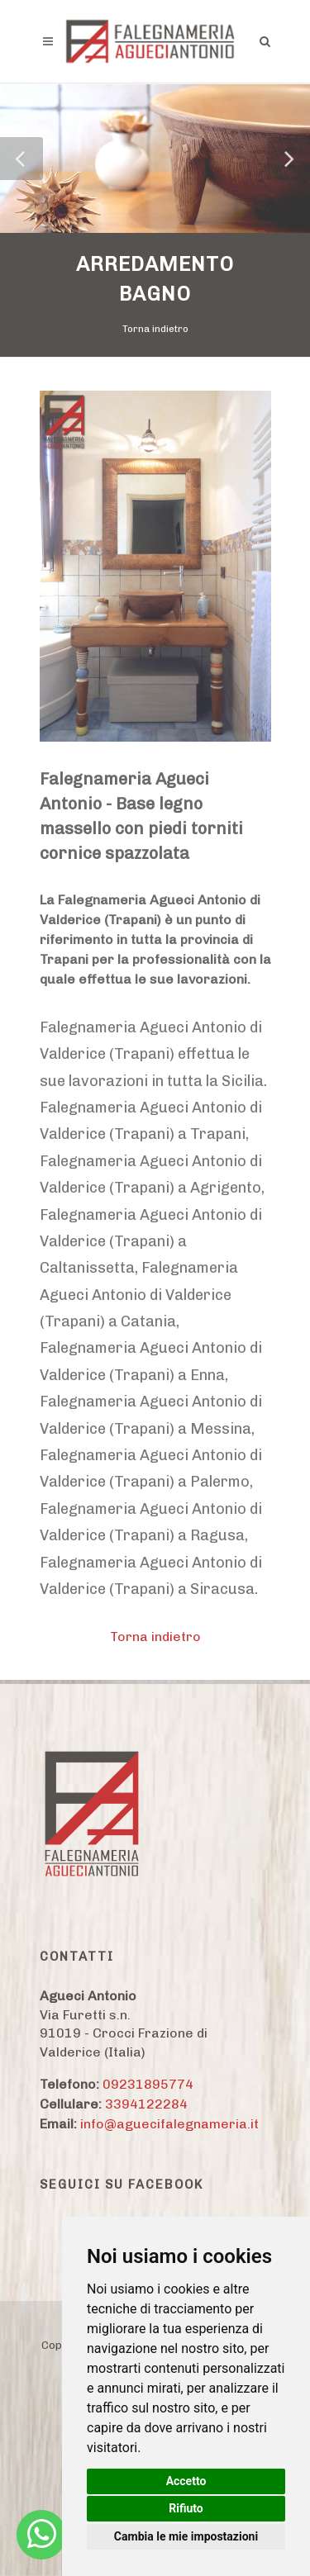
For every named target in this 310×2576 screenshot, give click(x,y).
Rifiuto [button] (186, 2508)
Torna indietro (155, 328)
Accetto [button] (186, 2481)
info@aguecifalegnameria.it (169, 2124)
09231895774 (148, 2084)
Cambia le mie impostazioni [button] (186, 2536)
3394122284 (146, 2104)
